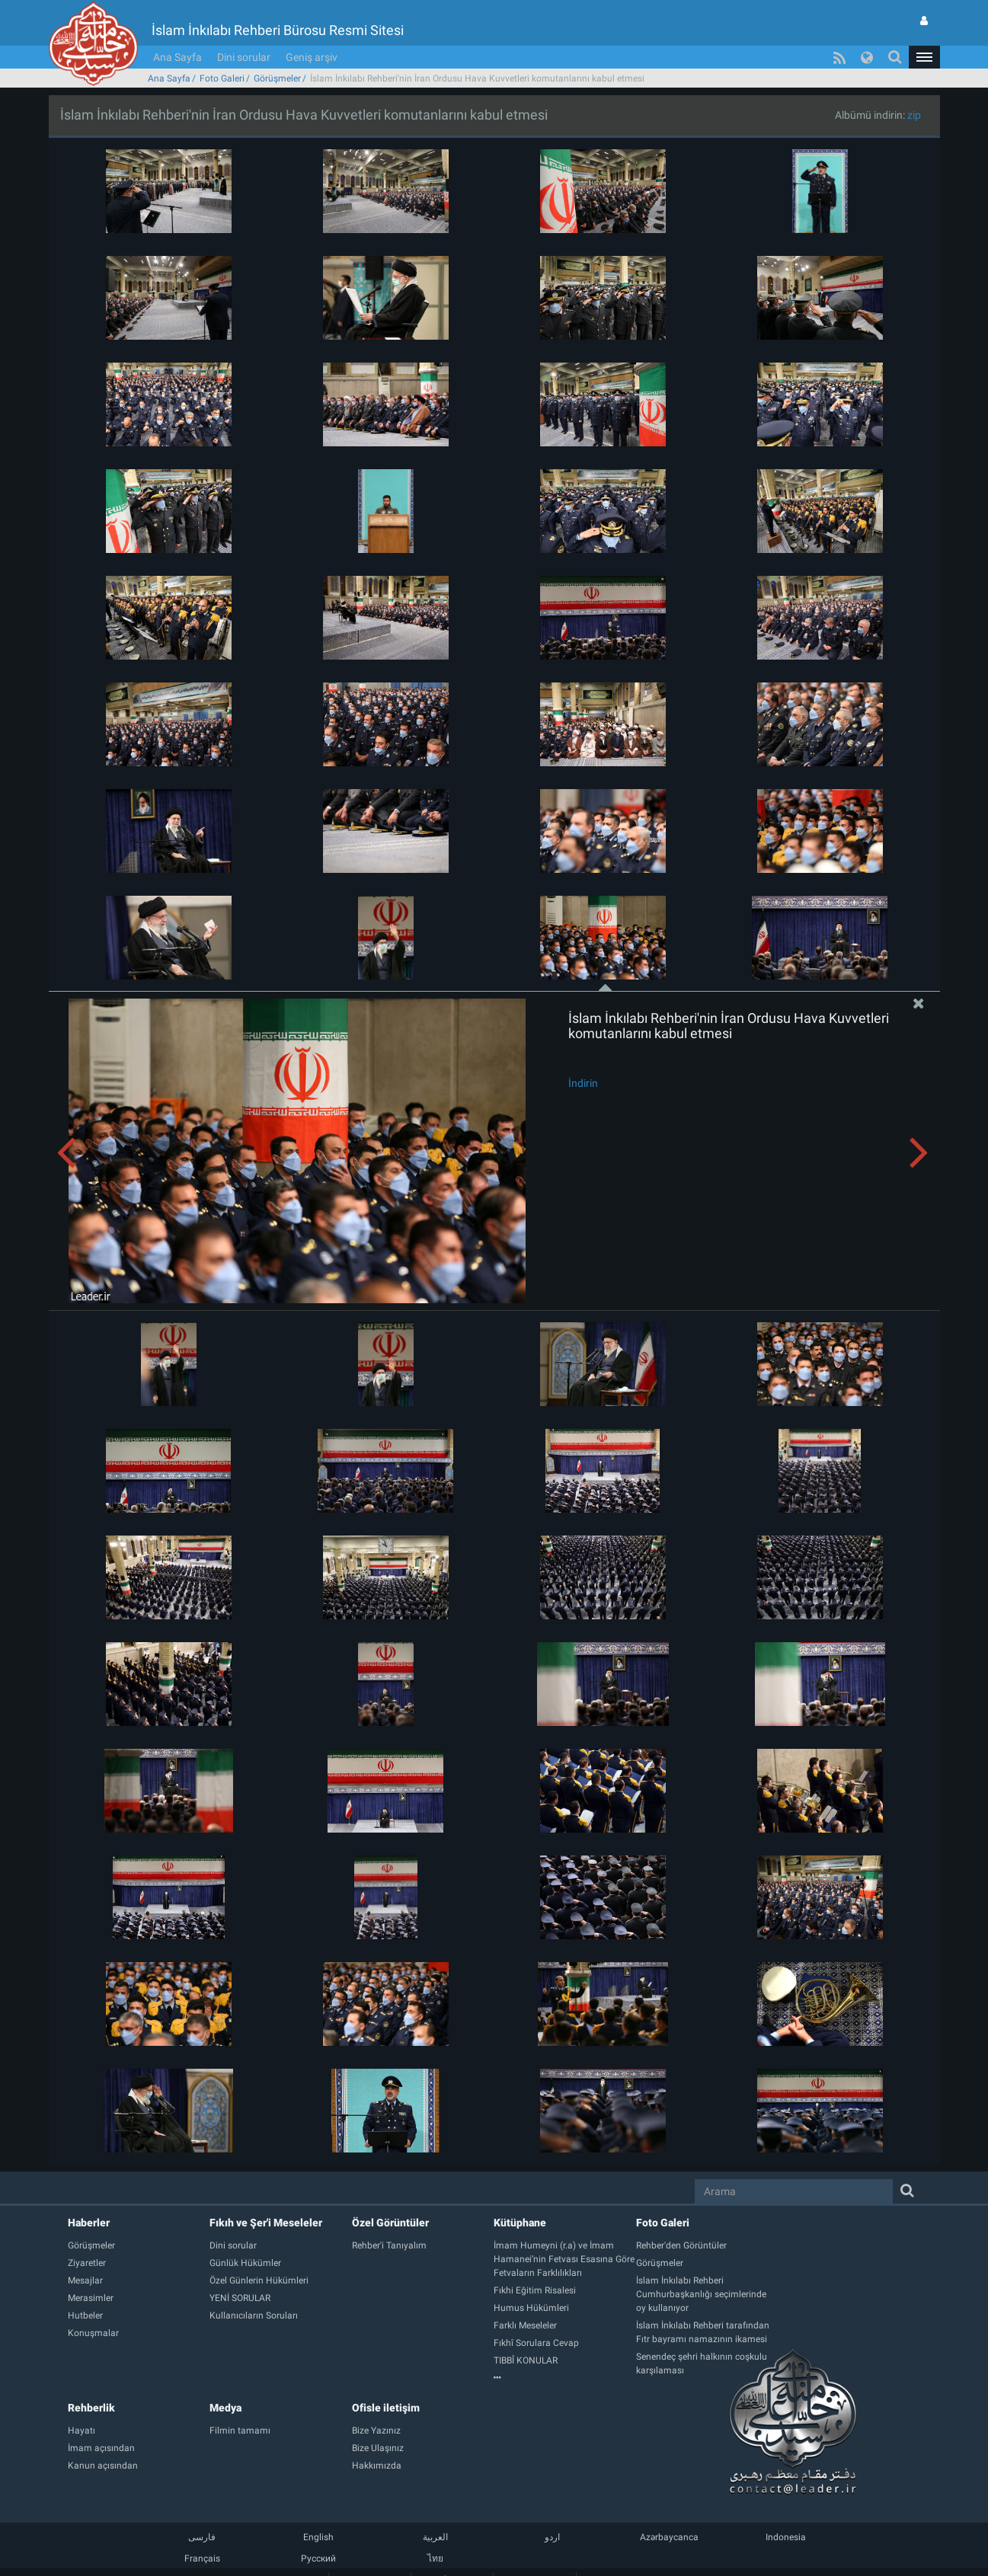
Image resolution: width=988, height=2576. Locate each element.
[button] (924, 57)
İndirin (583, 1083)
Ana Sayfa (177, 57)
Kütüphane (520, 2222)
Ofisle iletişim (386, 2408)
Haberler (89, 2222)
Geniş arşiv (311, 57)
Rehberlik (91, 2408)
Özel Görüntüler (390, 2222)
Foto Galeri (222, 78)
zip (914, 115)
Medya (225, 2408)
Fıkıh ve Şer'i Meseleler (265, 2222)
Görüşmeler (277, 78)
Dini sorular (243, 57)
